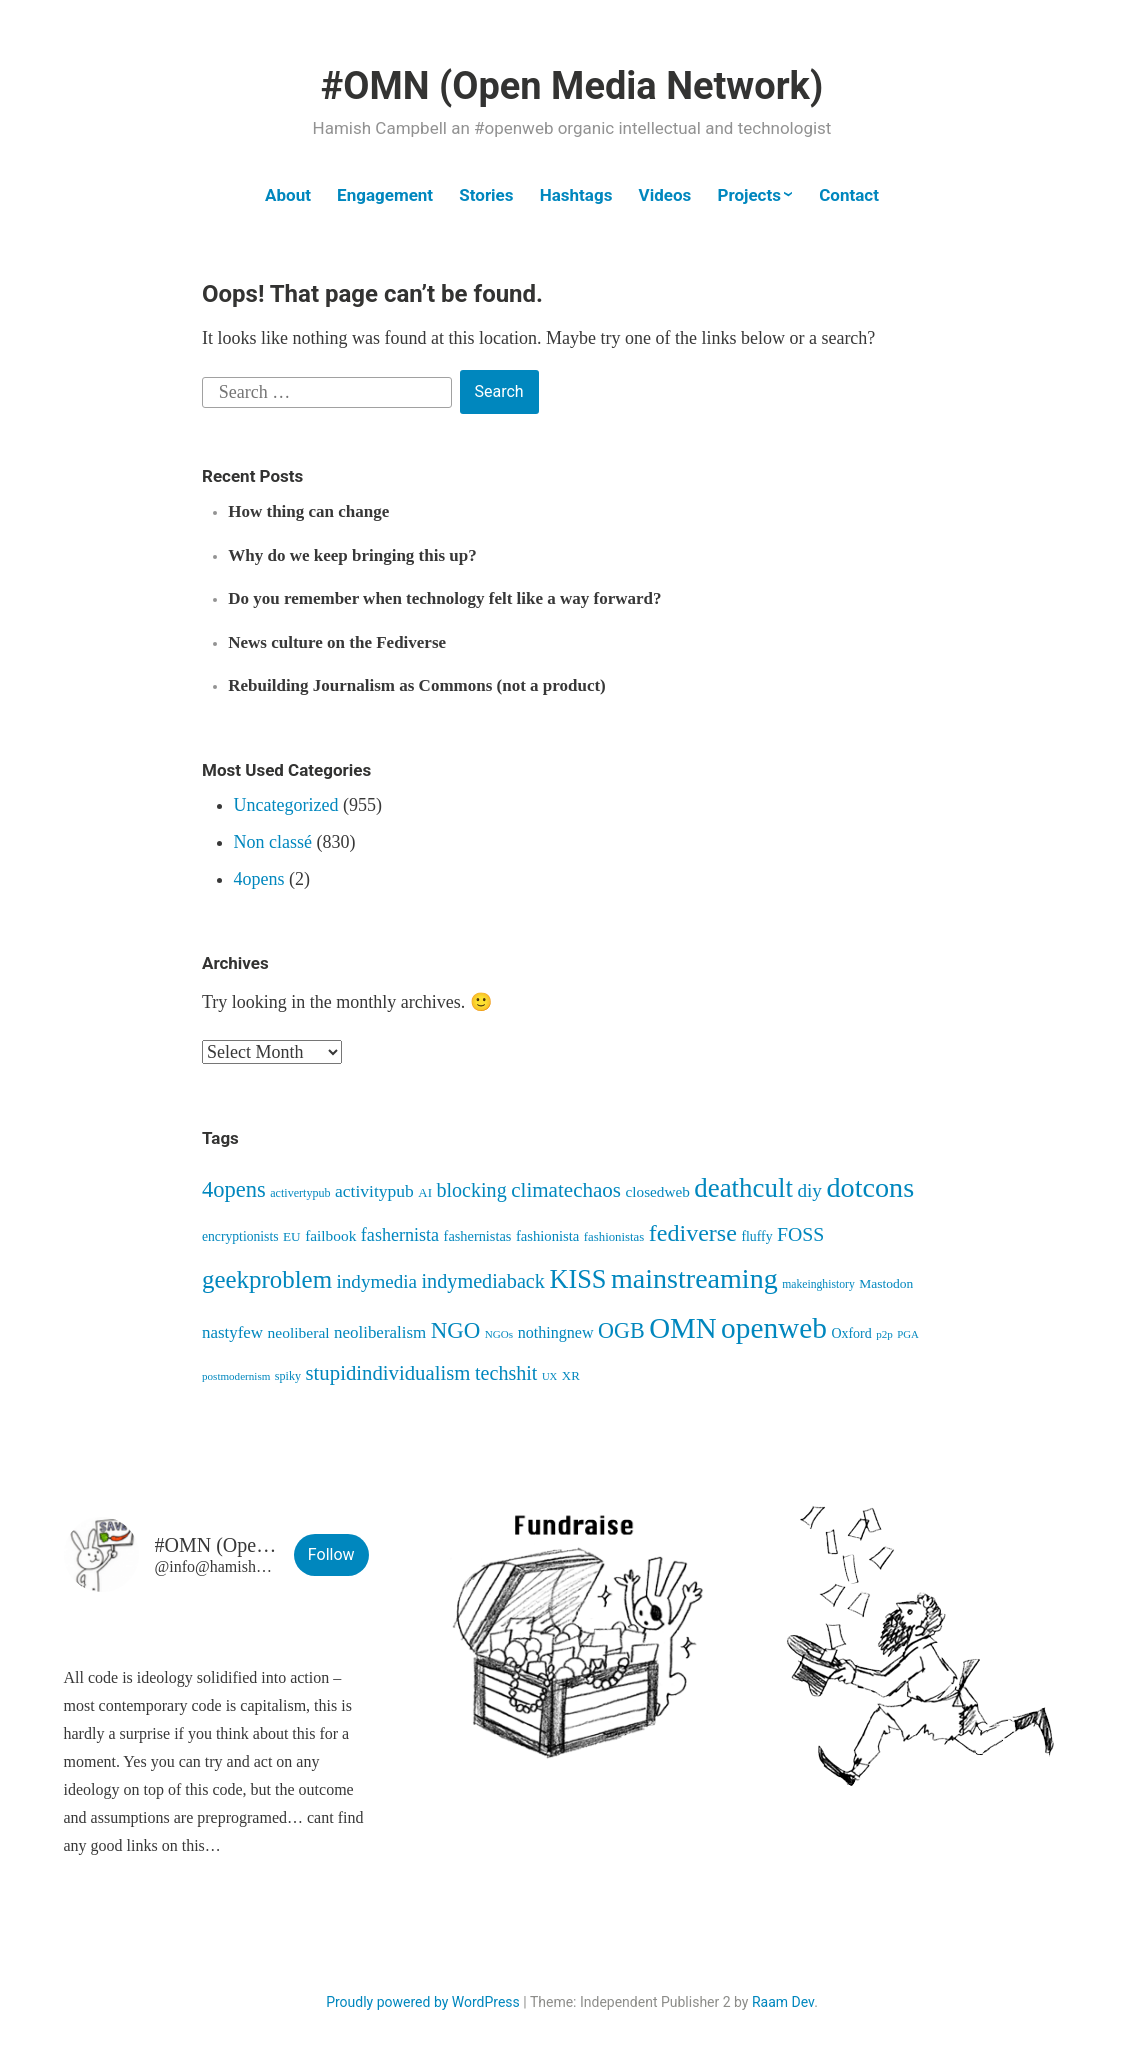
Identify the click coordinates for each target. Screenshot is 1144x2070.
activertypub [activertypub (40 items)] (300, 1193)
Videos (665, 195)
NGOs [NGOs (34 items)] (499, 1334)
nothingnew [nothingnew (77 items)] (556, 1332)
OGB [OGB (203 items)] (621, 1330)
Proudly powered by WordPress (423, 2002)
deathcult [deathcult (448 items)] (743, 1188)
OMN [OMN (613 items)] (682, 1328)
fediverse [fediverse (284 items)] (693, 1233)
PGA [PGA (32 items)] (908, 1334)
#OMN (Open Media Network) (572, 86)
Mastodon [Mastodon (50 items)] (886, 1283)
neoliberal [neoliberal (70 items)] (299, 1332)
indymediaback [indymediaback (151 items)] (483, 1281)
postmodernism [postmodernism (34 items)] (236, 1376)
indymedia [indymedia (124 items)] (377, 1281)
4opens (259, 879)
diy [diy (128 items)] (809, 1190)
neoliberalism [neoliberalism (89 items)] (380, 1332)
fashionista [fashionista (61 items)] (547, 1236)
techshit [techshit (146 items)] (506, 1373)
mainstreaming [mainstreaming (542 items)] (694, 1278)
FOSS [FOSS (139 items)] (800, 1234)
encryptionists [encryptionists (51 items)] (240, 1236)
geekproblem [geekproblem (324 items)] (267, 1279)
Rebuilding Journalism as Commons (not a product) (417, 685)
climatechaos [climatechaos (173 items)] (566, 1190)
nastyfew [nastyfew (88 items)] (232, 1332)
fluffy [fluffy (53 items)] (756, 1236)
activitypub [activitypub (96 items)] (374, 1191)
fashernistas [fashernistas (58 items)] (478, 1236)
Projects (748, 195)
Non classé (273, 842)
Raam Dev (783, 2002)
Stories (486, 195)
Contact (849, 195)
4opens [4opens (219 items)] (234, 1189)
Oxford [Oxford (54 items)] (851, 1333)
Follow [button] (331, 1554)
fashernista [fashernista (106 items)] (400, 1235)
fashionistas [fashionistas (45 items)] (614, 1237)
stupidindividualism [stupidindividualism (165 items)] (388, 1372)
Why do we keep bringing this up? (352, 555)
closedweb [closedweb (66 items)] (658, 1191)
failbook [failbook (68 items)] (330, 1235)
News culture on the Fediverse (337, 642)
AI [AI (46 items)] (425, 1192)
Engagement (385, 195)
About (288, 195)
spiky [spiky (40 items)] (288, 1376)
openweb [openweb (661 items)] (774, 1328)
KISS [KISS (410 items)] (577, 1279)
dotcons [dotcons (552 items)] (870, 1187)
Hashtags (576, 195)
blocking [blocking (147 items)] (471, 1190)
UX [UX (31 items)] (549, 1376)
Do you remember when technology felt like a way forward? (444, 598)
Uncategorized (286, 805)
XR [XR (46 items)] (571, 1375)
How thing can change (308, 511)
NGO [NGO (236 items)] (456, 1330)
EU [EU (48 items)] (292, 1236)
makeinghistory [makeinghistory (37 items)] (818, 1284)
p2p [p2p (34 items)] (884, 1334)
